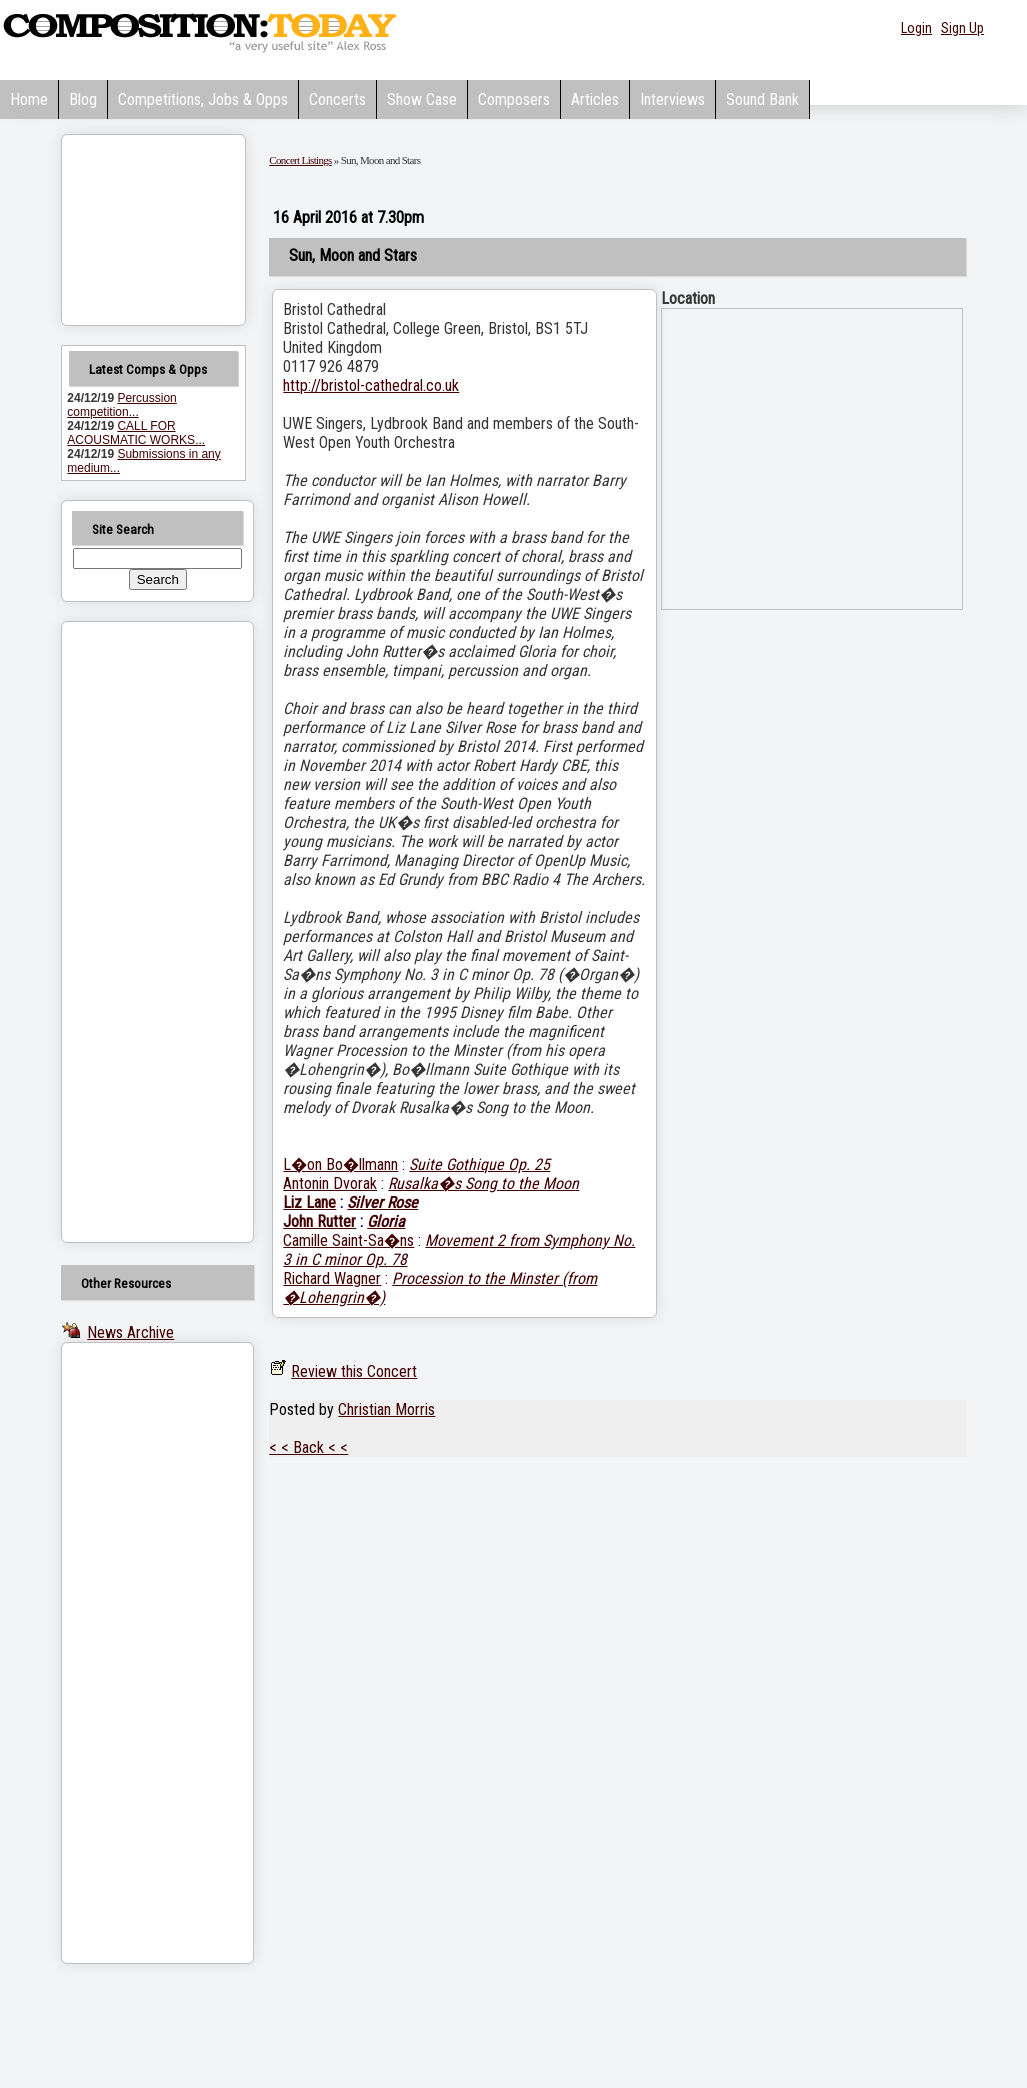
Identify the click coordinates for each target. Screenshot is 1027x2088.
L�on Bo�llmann (340, 1164)
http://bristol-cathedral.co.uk (371, 385)
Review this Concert (354, 1371)
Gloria (386, 1221)
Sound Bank (762, 99)
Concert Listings (300, 160)
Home (29, 99)
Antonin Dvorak (330, 1183)
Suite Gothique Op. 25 (479, 1164)
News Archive (130, 1332)
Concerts (337, 99)
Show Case (422, 99)
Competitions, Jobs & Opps (203, 99)
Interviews (672, 99)
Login (916, 28)
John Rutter (319, 1221)
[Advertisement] (132, 932)
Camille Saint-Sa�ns (348, 1240)
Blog (83, 99)
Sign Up (962, 28)
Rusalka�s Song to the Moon (483, 1183)
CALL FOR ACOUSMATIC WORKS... (136, 433)
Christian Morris (386, 1409)
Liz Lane (309, 1202)
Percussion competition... (121, 405)
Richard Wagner (332, 1278)
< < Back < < (308, 1447)
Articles (595, 99)
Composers (514, 99)
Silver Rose (382, 1202)
